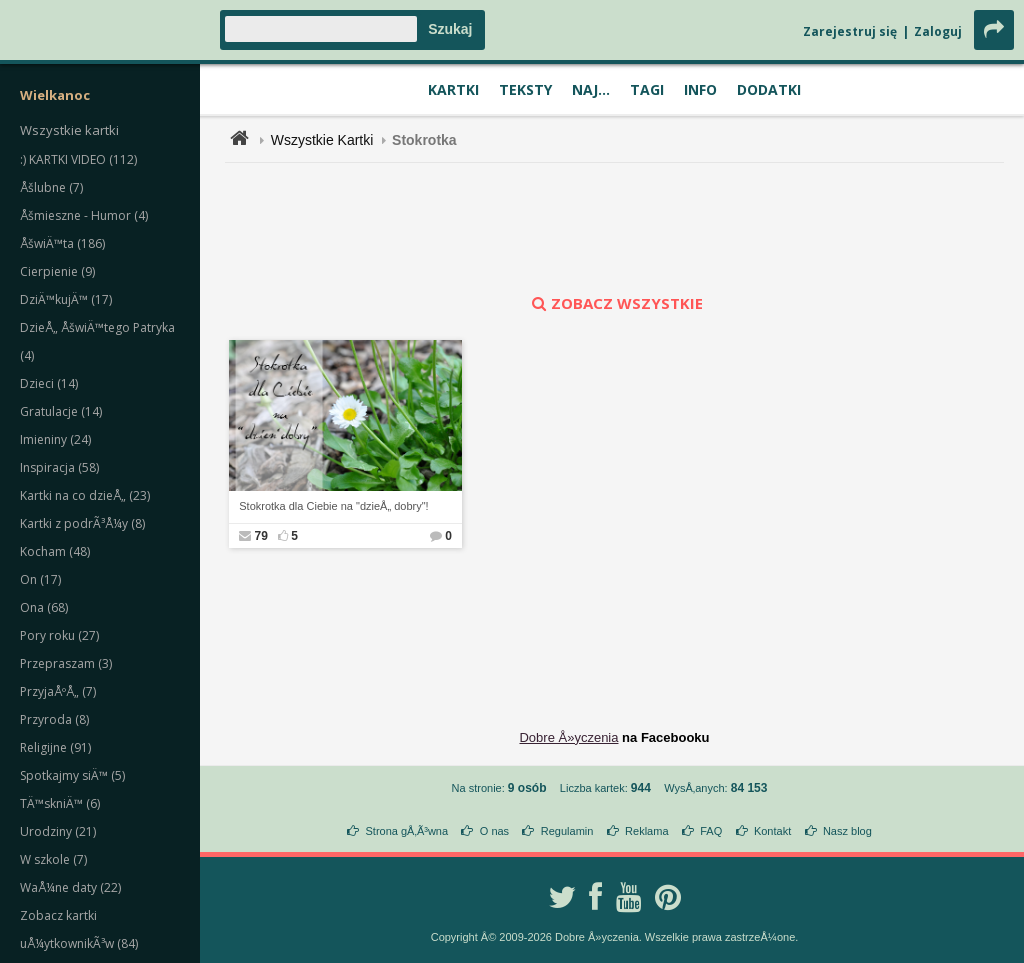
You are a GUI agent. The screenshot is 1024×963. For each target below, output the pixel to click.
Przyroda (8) (54, 719)
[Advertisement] (615, 228)
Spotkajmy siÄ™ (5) (72, 775)
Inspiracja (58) (59, 467)
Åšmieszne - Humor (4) (84, 215)
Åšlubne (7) (51, 187)
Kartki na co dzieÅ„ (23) (85, 495)
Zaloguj (938, 31)
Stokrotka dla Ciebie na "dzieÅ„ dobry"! (333, 506)
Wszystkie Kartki (322, 140)
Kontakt (772, 831)
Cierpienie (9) (57, 271)
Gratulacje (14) (61, 411)
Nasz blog (847, 831)
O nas (494, 831)
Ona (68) (44, 607)
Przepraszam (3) (66, 663)
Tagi (647, 89)
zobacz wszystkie (615, 303)
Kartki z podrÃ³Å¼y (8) (82, 523)
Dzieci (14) (49, 383)
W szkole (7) (53, 859)
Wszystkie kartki (69, 130)
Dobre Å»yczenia (568, 737)
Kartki (453, 89)
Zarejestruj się (850, 31)
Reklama (646, 831)
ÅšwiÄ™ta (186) (62, 243)
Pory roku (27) (59, 635)
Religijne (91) (55, 747)
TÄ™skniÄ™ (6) (60, 803)
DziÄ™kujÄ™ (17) (66, 299)
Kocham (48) (55, 551)
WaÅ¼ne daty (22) (70, 887)
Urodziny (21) (58, 831)
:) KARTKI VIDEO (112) (78, 159)
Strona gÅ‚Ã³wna (407, 831)
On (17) (40, 579)
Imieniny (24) (55, 439)
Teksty (525, 89)
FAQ (711, 831)
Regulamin (567, 831)
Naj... (591, 89)
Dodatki (769, 89)
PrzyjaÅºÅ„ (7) (58, 691)
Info (700, 89)
